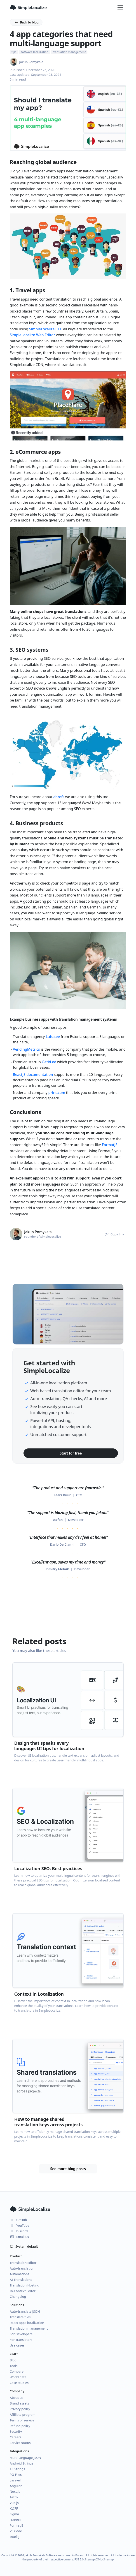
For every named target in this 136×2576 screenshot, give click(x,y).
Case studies (19, 2383)
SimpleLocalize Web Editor (32, 334)
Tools (14, 2366)
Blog (13, 2360)
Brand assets (19, 2403)
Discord (19, 2231)
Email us (19, 2237)
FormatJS (109, 1144)
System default (24, 2246)
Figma (14, 2514)
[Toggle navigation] (120, 7)
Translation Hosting (24, 2285)
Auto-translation (22, 2268)
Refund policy (20, 2426)
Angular (16, 2486)
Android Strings (21, 2463)
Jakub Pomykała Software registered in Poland (54, 2555)
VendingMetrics (26, 1049)
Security (16, 2431)
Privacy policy (20, 2409)
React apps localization (27, 2323)
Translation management (29, 2328)
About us (16, 2397)
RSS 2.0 (79, 2559)
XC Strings (17, 2469)
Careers (15, 2437)
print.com (56, 1092)
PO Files (16, 2474)
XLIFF (14, 2508)
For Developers (21, 2334)
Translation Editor (23, 2263)
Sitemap (108, 2559)
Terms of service (22, 2420)
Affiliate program (22, 2414)
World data (18, 2377)
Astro (14, 2497)
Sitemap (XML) (93, 2559)
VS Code (16, 2531)
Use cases (17, 2345)
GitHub (18, 2220)
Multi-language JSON (25, 2458)
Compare (16, 2371)
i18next (15, 2520)
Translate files (20, 2317)
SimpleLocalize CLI (45, 329)
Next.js (15, 2491)
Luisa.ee (53, 1036)
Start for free (71, 1453)
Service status (20, 2443)
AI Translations (21, 2279)
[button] (68, 1723)
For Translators (21, 2339)
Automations (19, 2274)
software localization (34, 52)
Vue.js (14, 2503)
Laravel (15, 2480)
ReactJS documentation (33, 1074)
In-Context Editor (22, 2291)
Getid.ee (49, 1061)
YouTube (19, 2225)
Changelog (18, 2296)
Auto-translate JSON (25, 2311)
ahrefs (58, 796)
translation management (69, 52)
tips (14, 52)
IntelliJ (14, 2536)
